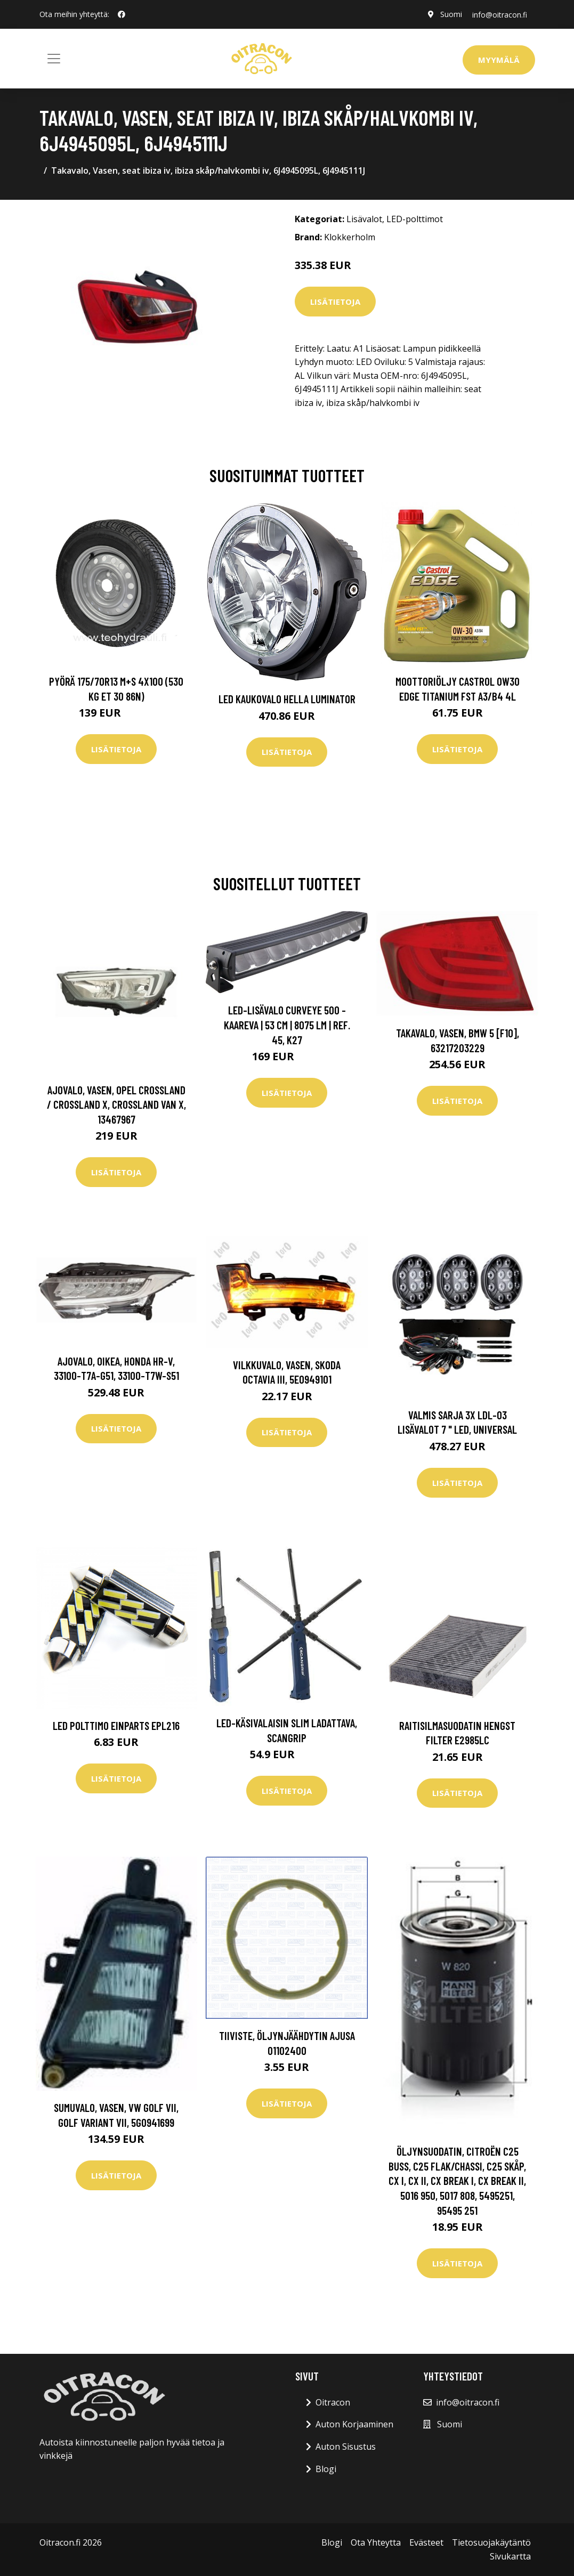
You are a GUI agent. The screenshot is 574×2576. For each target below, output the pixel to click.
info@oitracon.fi (499, 14)
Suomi (450, 14)
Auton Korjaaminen (354, 2424)
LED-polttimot (414, 219)
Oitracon (333, 2402)
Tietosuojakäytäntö (491, 2542)
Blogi (326, 2469)
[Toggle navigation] (53, 58)
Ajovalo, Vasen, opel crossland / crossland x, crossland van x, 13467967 (116, 1104)
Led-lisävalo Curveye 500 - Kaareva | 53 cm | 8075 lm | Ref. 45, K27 (287, 1024)
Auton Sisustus (346, 2446)
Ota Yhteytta (376, 2542)
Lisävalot (364, 219)
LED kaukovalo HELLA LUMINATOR (287, 698)
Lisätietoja (335, 301)
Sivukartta (510, 2556)
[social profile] (122, 14)
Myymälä (499, 59)
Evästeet (426, 2542)
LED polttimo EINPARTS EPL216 (116, 1725)
